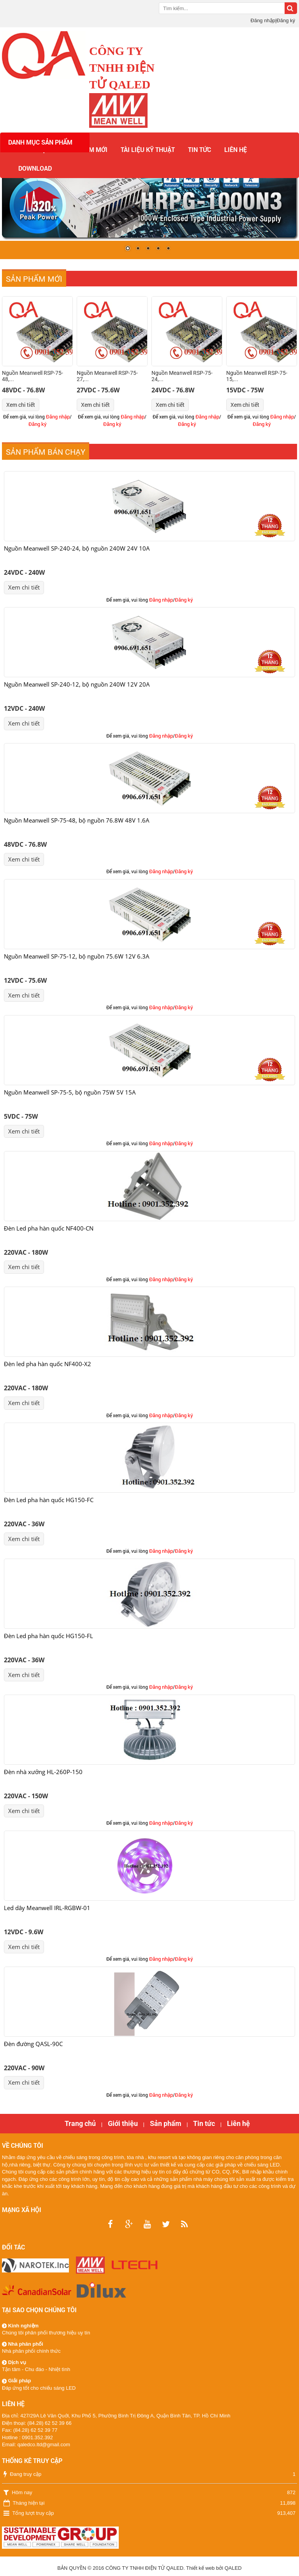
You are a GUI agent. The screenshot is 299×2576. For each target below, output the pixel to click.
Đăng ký (285, 20)
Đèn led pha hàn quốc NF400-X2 (47, 1364)
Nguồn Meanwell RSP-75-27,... (107, 376)
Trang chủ (80, 2123)
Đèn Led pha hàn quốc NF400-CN (48, 1228)
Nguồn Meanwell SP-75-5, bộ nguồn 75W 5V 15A (70, 1092)
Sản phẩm (165, 2123)
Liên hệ (235, 149)
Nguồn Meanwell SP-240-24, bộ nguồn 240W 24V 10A (77, 548)
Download (35, 168)
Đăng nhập (263, 20)
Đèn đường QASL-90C (33, 2044)
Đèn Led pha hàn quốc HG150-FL (48, 1636)
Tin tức (199, 149)
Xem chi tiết (20, 404)
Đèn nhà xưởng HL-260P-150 (43, 1772)
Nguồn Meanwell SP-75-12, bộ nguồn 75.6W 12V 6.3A (77, 956)
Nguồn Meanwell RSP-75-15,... (256, 376)
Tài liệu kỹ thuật (148, 149)
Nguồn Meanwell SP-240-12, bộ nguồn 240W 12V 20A (77, 684)
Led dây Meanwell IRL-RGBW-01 (47, 1908)
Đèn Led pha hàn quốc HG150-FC (48, 1500)
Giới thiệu (123, 2123)
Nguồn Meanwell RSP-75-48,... (32, 376)
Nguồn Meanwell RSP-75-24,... (182, 376)
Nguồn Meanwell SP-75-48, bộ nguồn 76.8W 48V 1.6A (77, 820)
